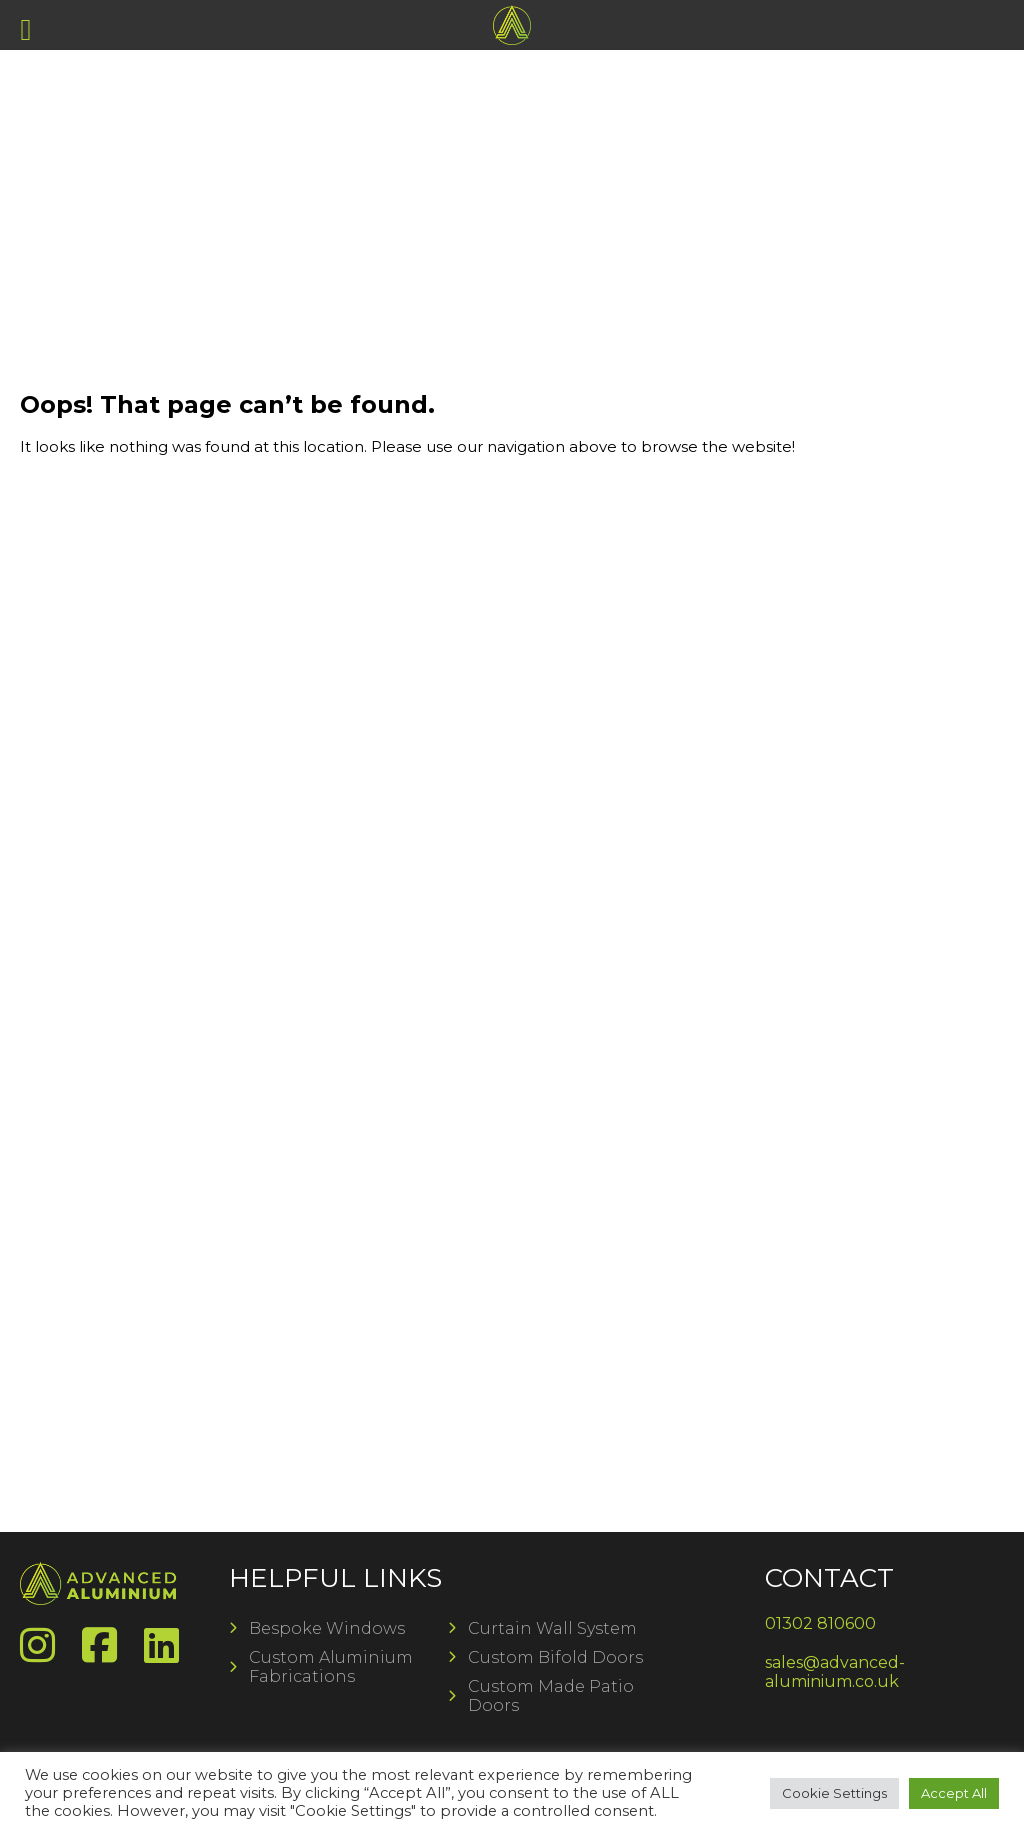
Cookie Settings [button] (834, 1793)
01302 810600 (820, 1623)
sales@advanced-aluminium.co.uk (835, 1672)
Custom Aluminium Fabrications (331, 1667)
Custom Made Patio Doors (551, 1696)
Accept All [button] (954, 1793)
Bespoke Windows (327, 1628)
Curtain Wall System (552, 1628)
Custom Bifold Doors (555, 1657)
